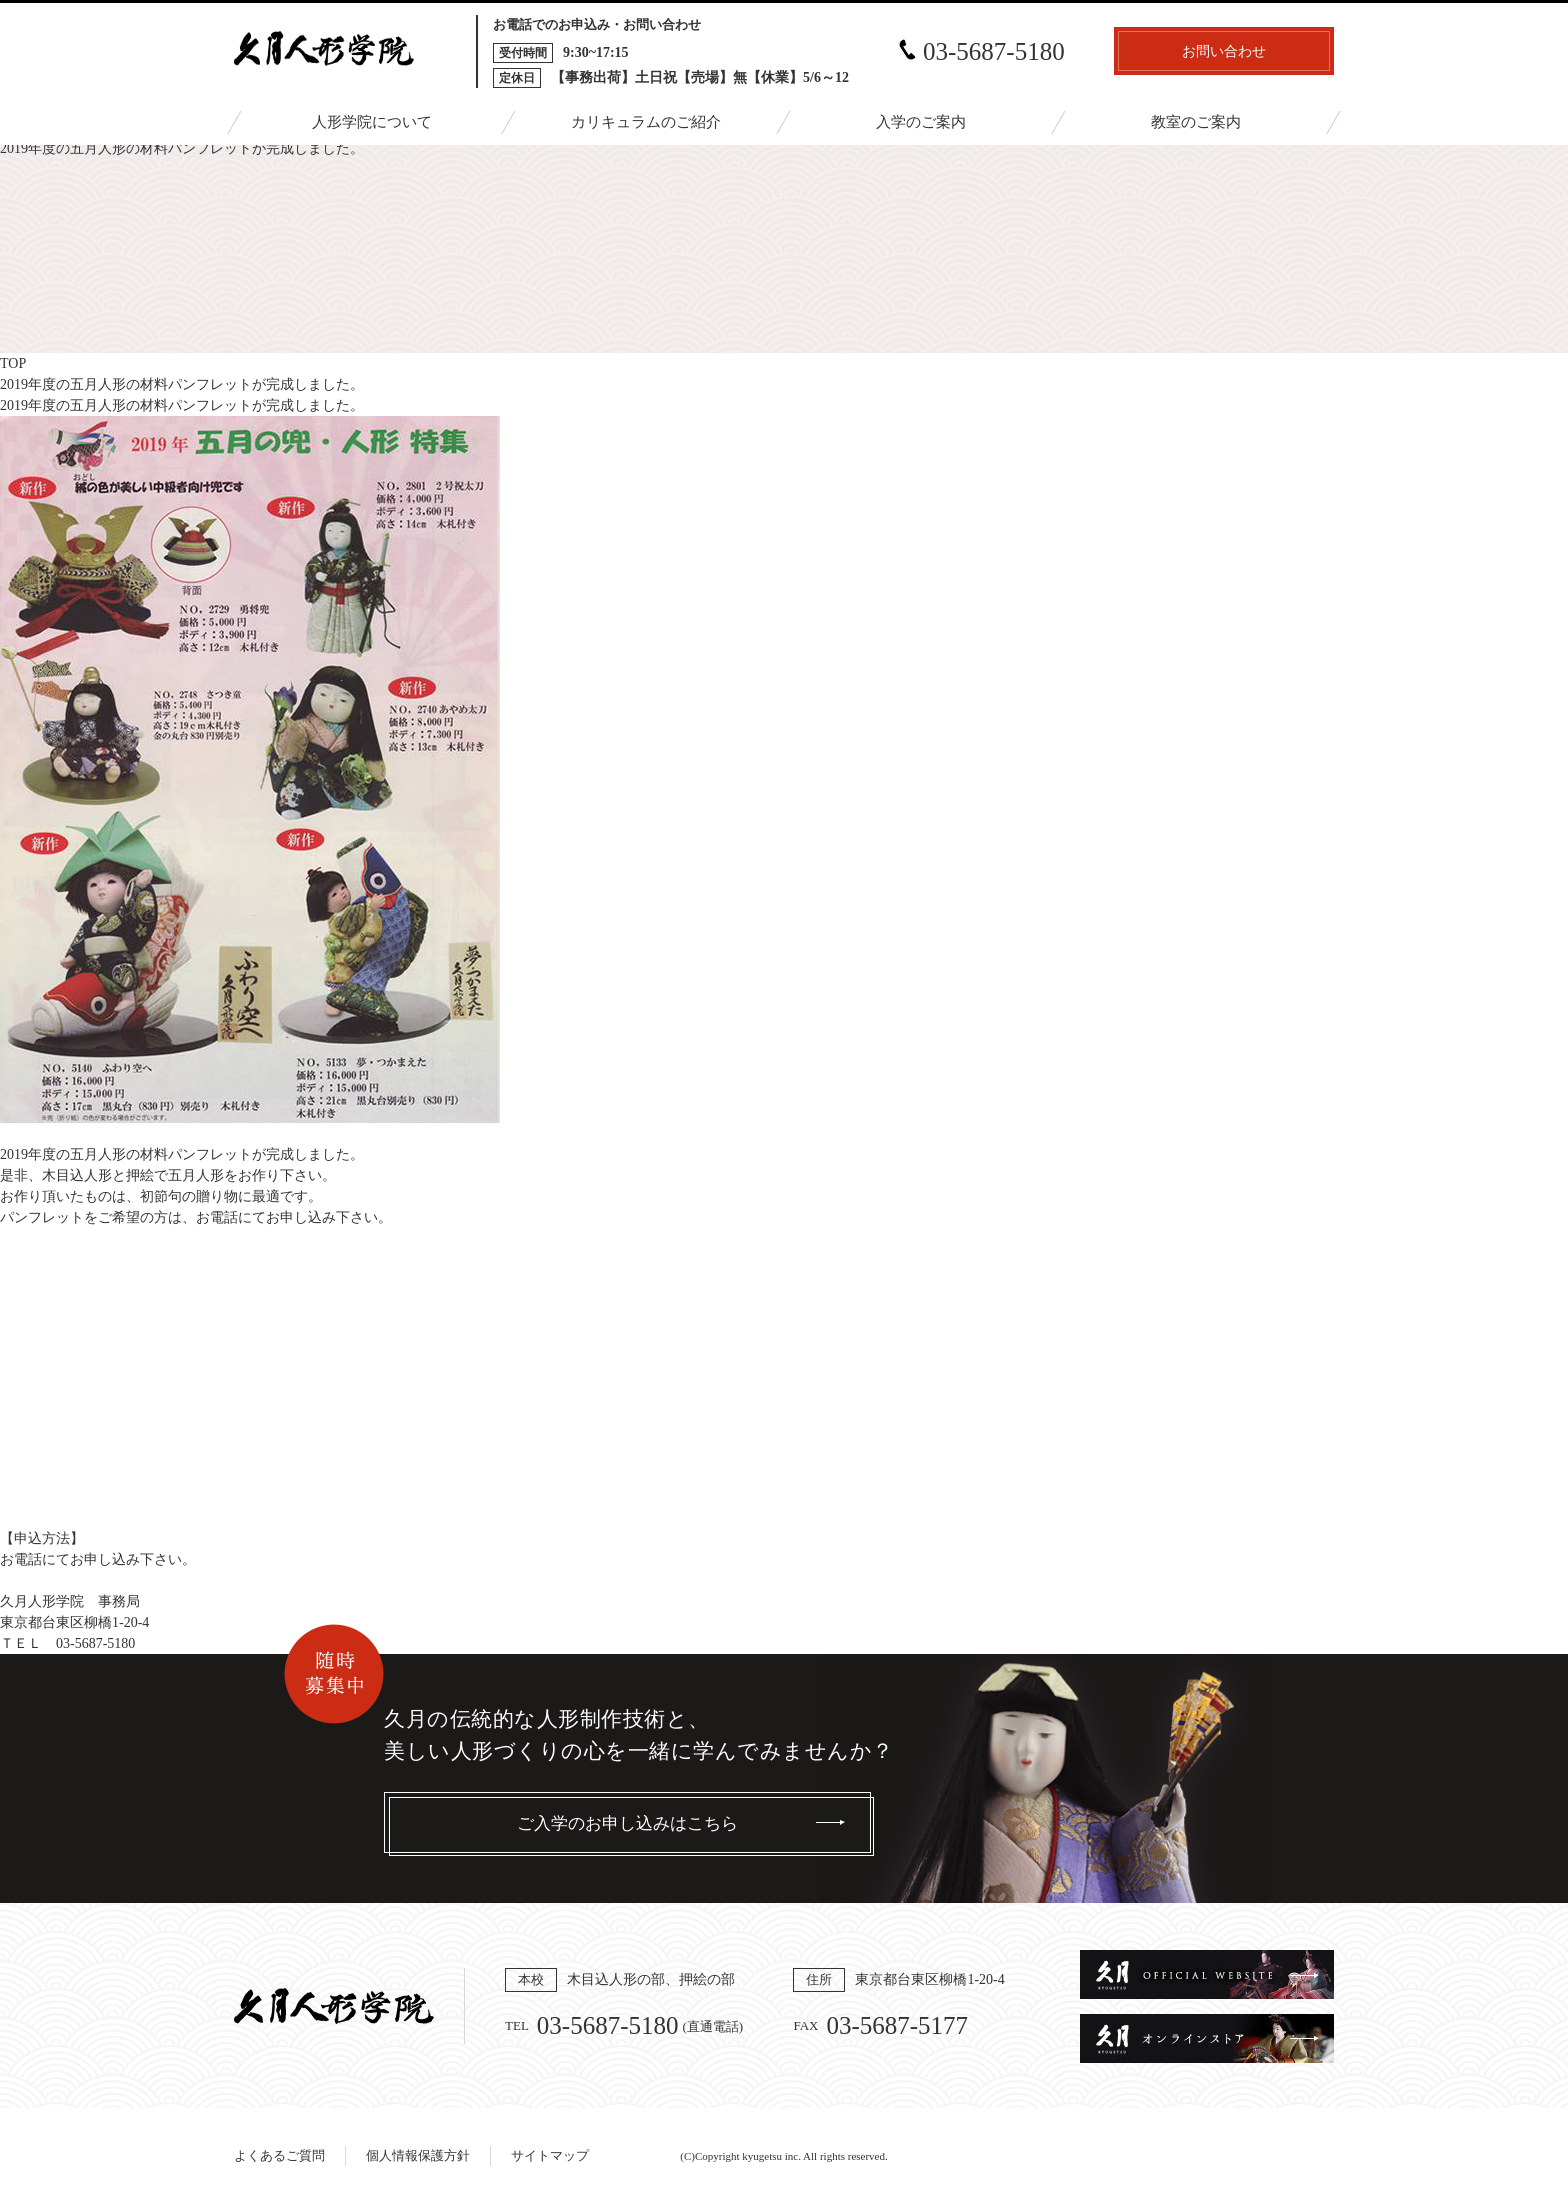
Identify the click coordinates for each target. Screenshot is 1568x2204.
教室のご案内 (1196, 122)
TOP (13, 363)
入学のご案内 (921, 122)
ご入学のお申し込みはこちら (627, 1823)
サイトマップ (550, 2155)
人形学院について (372, 122)
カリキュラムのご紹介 (646, 122)
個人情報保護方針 (418, 2155)
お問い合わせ (1224, 51)
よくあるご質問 (279, 2155)
